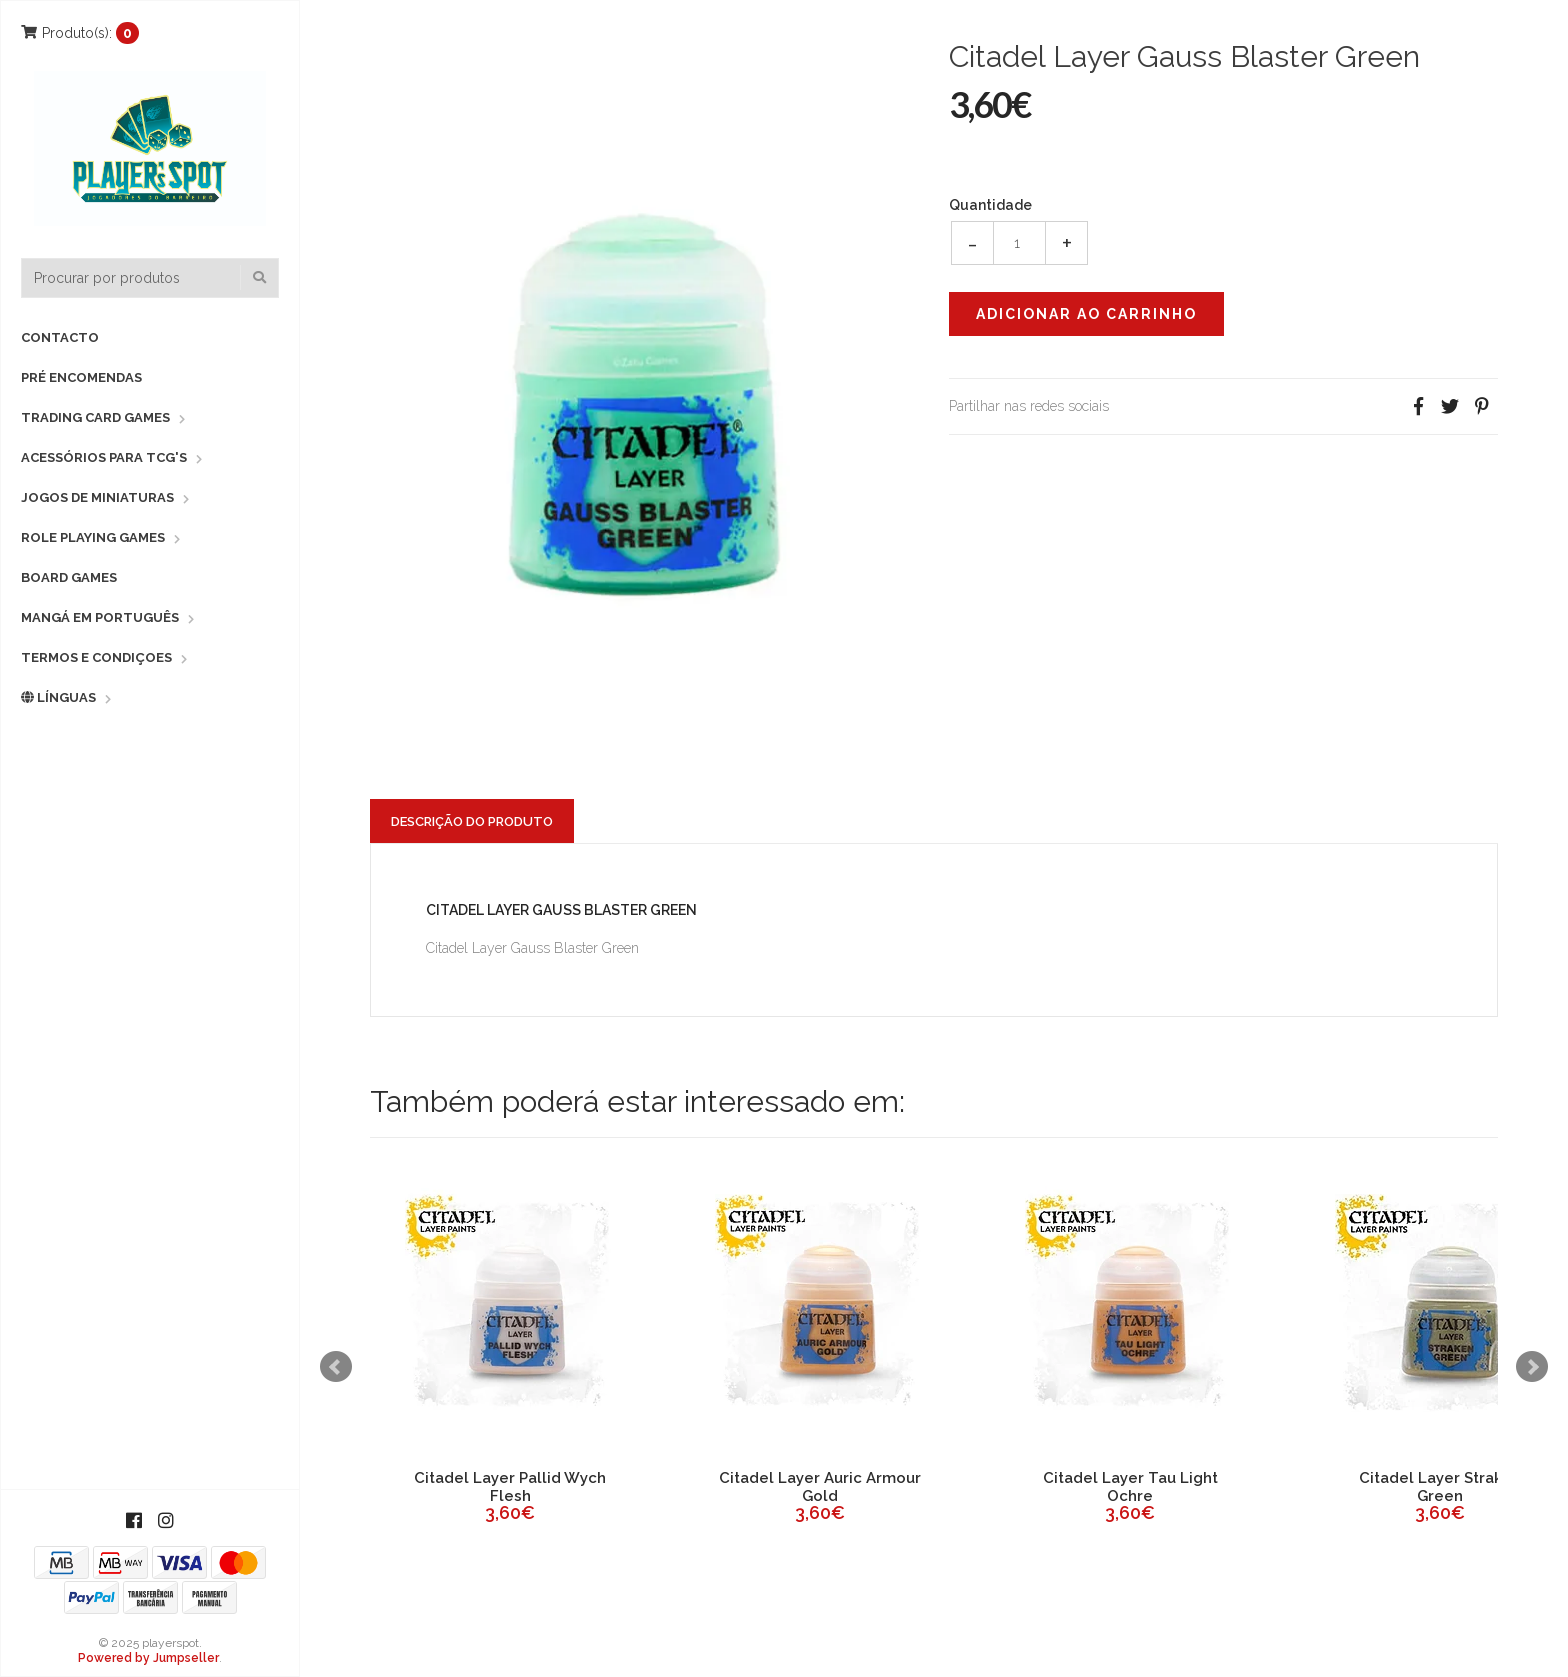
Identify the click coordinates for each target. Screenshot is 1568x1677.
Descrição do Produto (472, 821)
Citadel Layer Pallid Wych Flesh (510, 1487)
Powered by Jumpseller (148, 1658)
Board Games (69, 577)
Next (1532, 1367)
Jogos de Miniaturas (97, 497)
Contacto (60, 337)
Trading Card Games (95, 417)
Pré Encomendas (81, 377)
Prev (336, 1367)
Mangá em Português (100, 617)
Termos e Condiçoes (96, 657)
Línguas (58, 697)
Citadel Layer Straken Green (1440, 1487)
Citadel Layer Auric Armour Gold (820, 1487)
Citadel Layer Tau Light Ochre (1130, 1487)
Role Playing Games (93, 537)
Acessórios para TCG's (104, 457)
